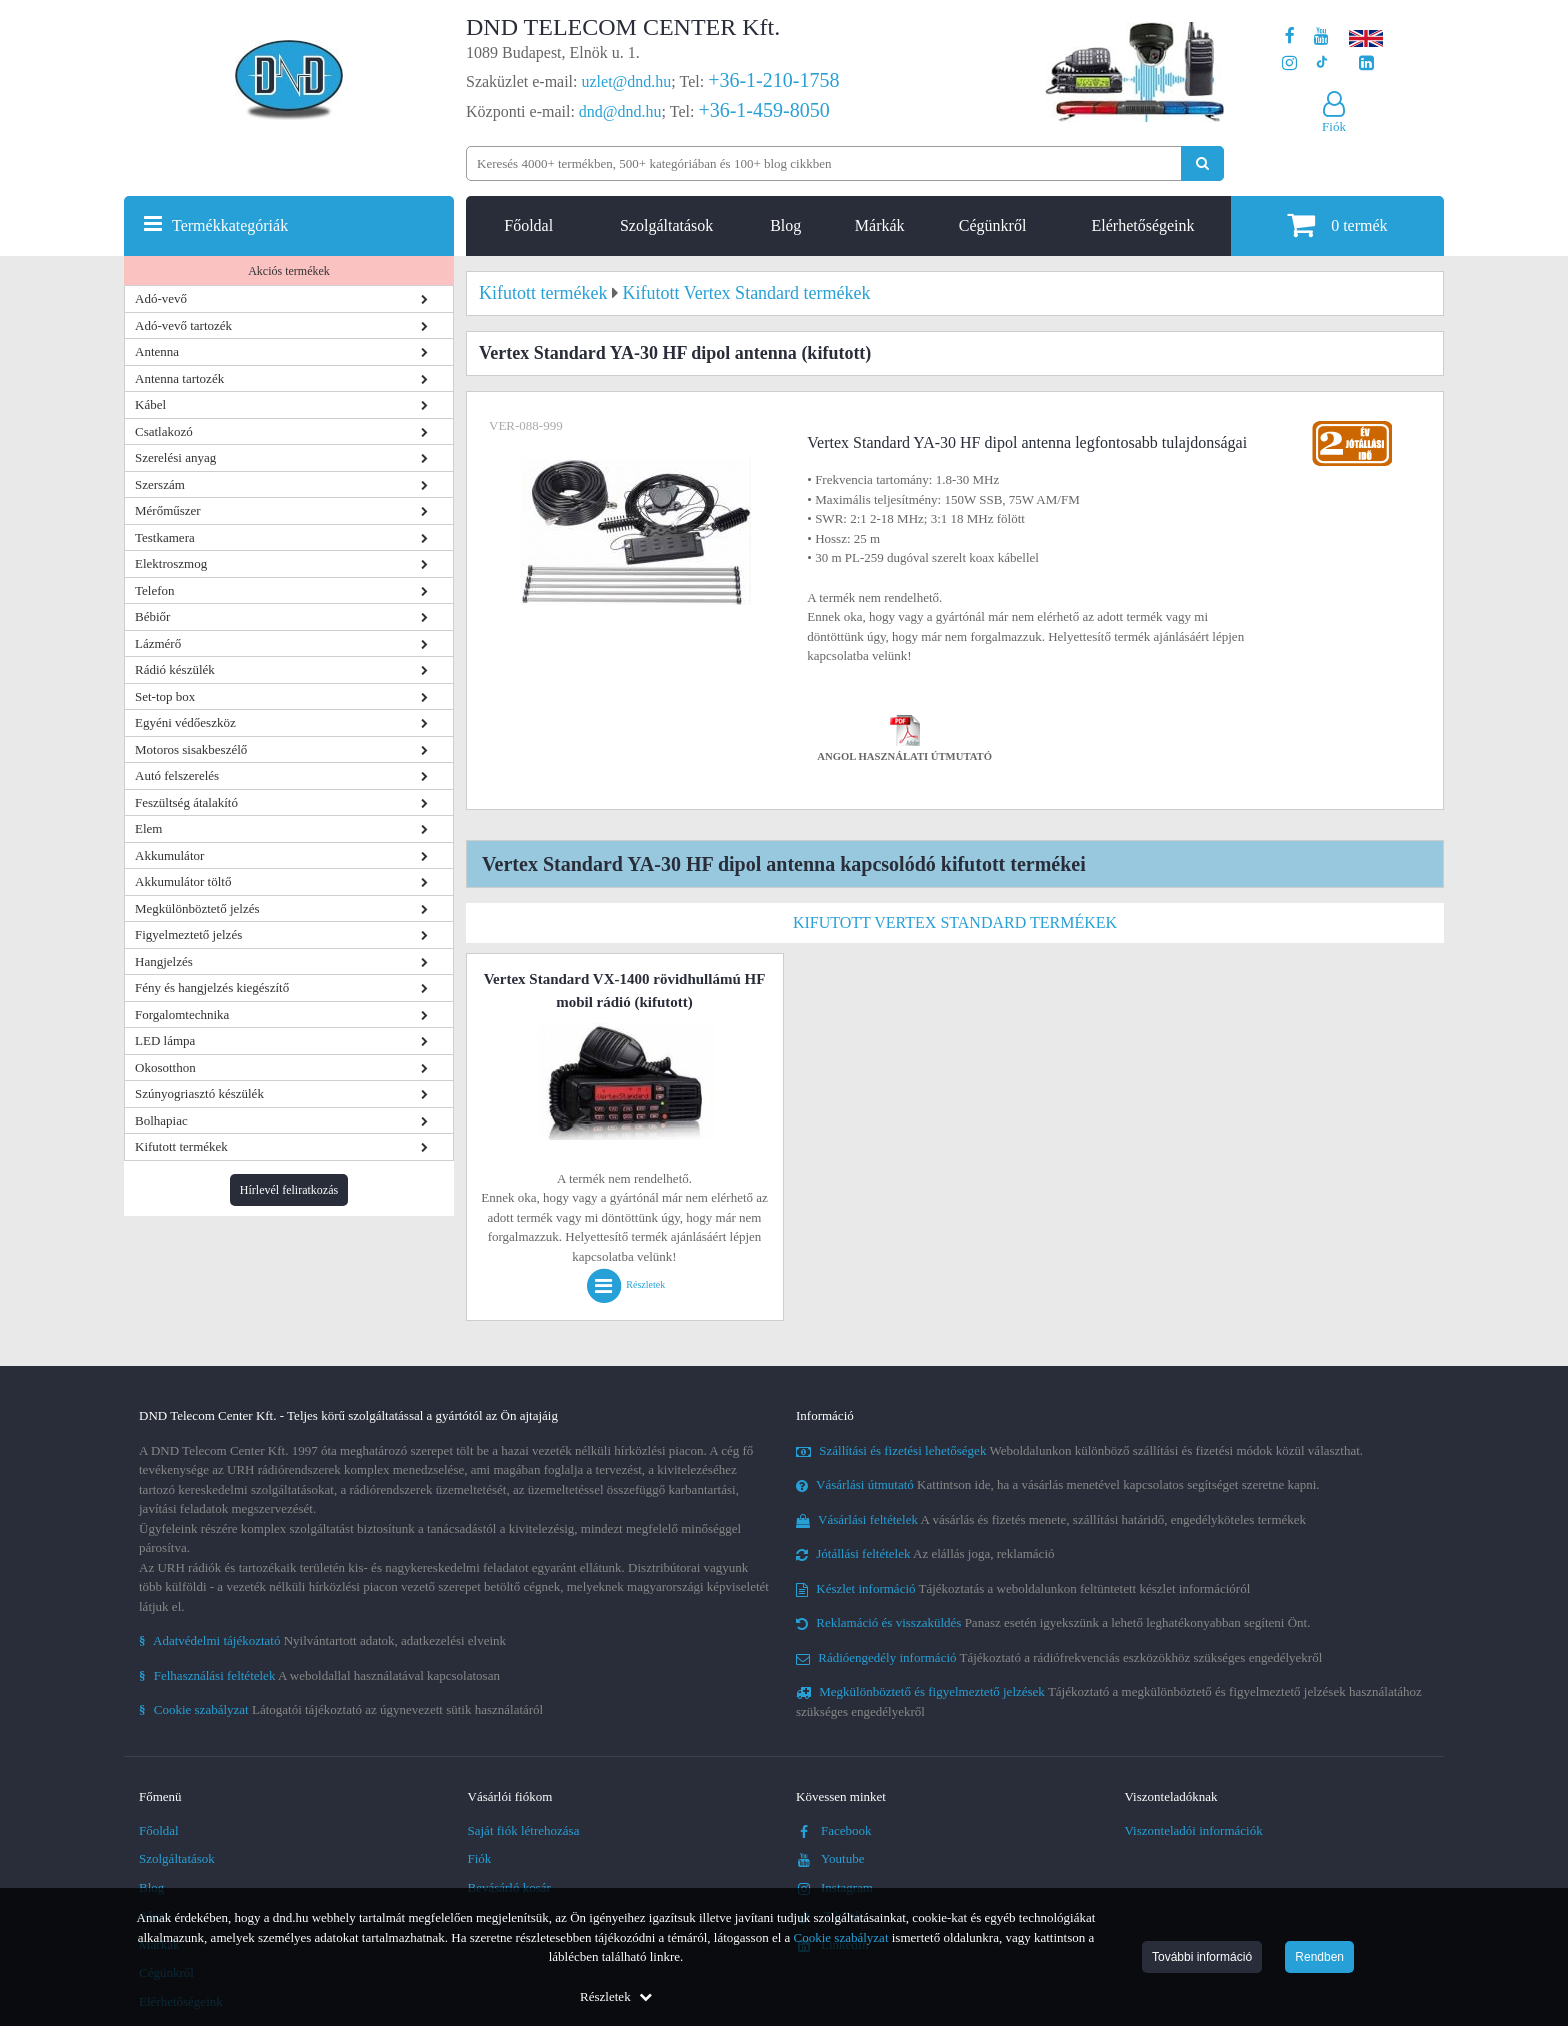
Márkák (880, 225)
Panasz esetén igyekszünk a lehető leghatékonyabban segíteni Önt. (1053, 1622)
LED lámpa (165, 1040)
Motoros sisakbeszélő (191, 749)
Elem (148, 828)
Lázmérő (158, 643)
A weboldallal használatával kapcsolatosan (319, 1675)
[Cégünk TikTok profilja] (1321, 63)
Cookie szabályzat (841, 1937)
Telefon (155, 590)
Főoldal (528, 225)
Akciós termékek (289, 271)
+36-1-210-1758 (773, 80)
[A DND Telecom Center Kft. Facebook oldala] (1290, 36)
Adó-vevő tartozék (183, 325)
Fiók (480, 1858)
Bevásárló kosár (509, 1887)
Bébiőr (152, 616)
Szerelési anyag (175, 457)
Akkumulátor (169, 855)
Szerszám (160, 484)
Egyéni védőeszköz (185, 722)
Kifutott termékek (181, 1146)
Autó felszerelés (177, 775)
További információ (1202, 1957)
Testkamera (165, 537)
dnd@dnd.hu (620, 111)
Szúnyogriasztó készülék (199, 1093)
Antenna (157, 351)
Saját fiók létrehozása (524, 1830)
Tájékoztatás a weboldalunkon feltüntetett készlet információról (1023, 1588)
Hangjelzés (164, 961)
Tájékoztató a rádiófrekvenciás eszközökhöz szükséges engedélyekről (1059, 1657)
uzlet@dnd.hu (627, 81)
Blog (785, 225)
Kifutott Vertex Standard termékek (955, 922)
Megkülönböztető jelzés (197, 908)
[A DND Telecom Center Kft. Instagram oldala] (1289, 63)
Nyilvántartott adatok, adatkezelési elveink (322, 1640)
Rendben (1319, 1957)
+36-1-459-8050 (763, 110)
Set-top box (165, 696)
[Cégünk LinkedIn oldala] (1366, 63)
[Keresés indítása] (1202, 163)
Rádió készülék (175, 669)
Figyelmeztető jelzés (188, 934)
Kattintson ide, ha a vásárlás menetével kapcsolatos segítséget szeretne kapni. (1058, 1484)
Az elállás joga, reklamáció (925, 1553)
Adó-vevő (161, 298)
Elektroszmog (171, 563)
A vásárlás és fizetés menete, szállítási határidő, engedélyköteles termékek (1051, 1519)
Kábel (150, 404)
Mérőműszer (168, 510)
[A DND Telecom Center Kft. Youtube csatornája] (1321, 36)
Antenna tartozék (179, 378)
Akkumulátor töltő (183, 881)
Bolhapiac (161, 1120)
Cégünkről (993, 225)
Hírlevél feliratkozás (289, 1190)
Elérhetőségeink (1142, 225)
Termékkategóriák (230, 225)
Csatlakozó (164, 431)
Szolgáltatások (666, 225)
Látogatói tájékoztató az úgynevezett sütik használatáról (341, 1709)
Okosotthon (165, 1067)
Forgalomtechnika (182, 1014)
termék (1337, 224)
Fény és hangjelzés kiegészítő (212, 987)
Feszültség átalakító (186, 802)
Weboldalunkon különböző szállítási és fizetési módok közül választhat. (1079, 1450)
